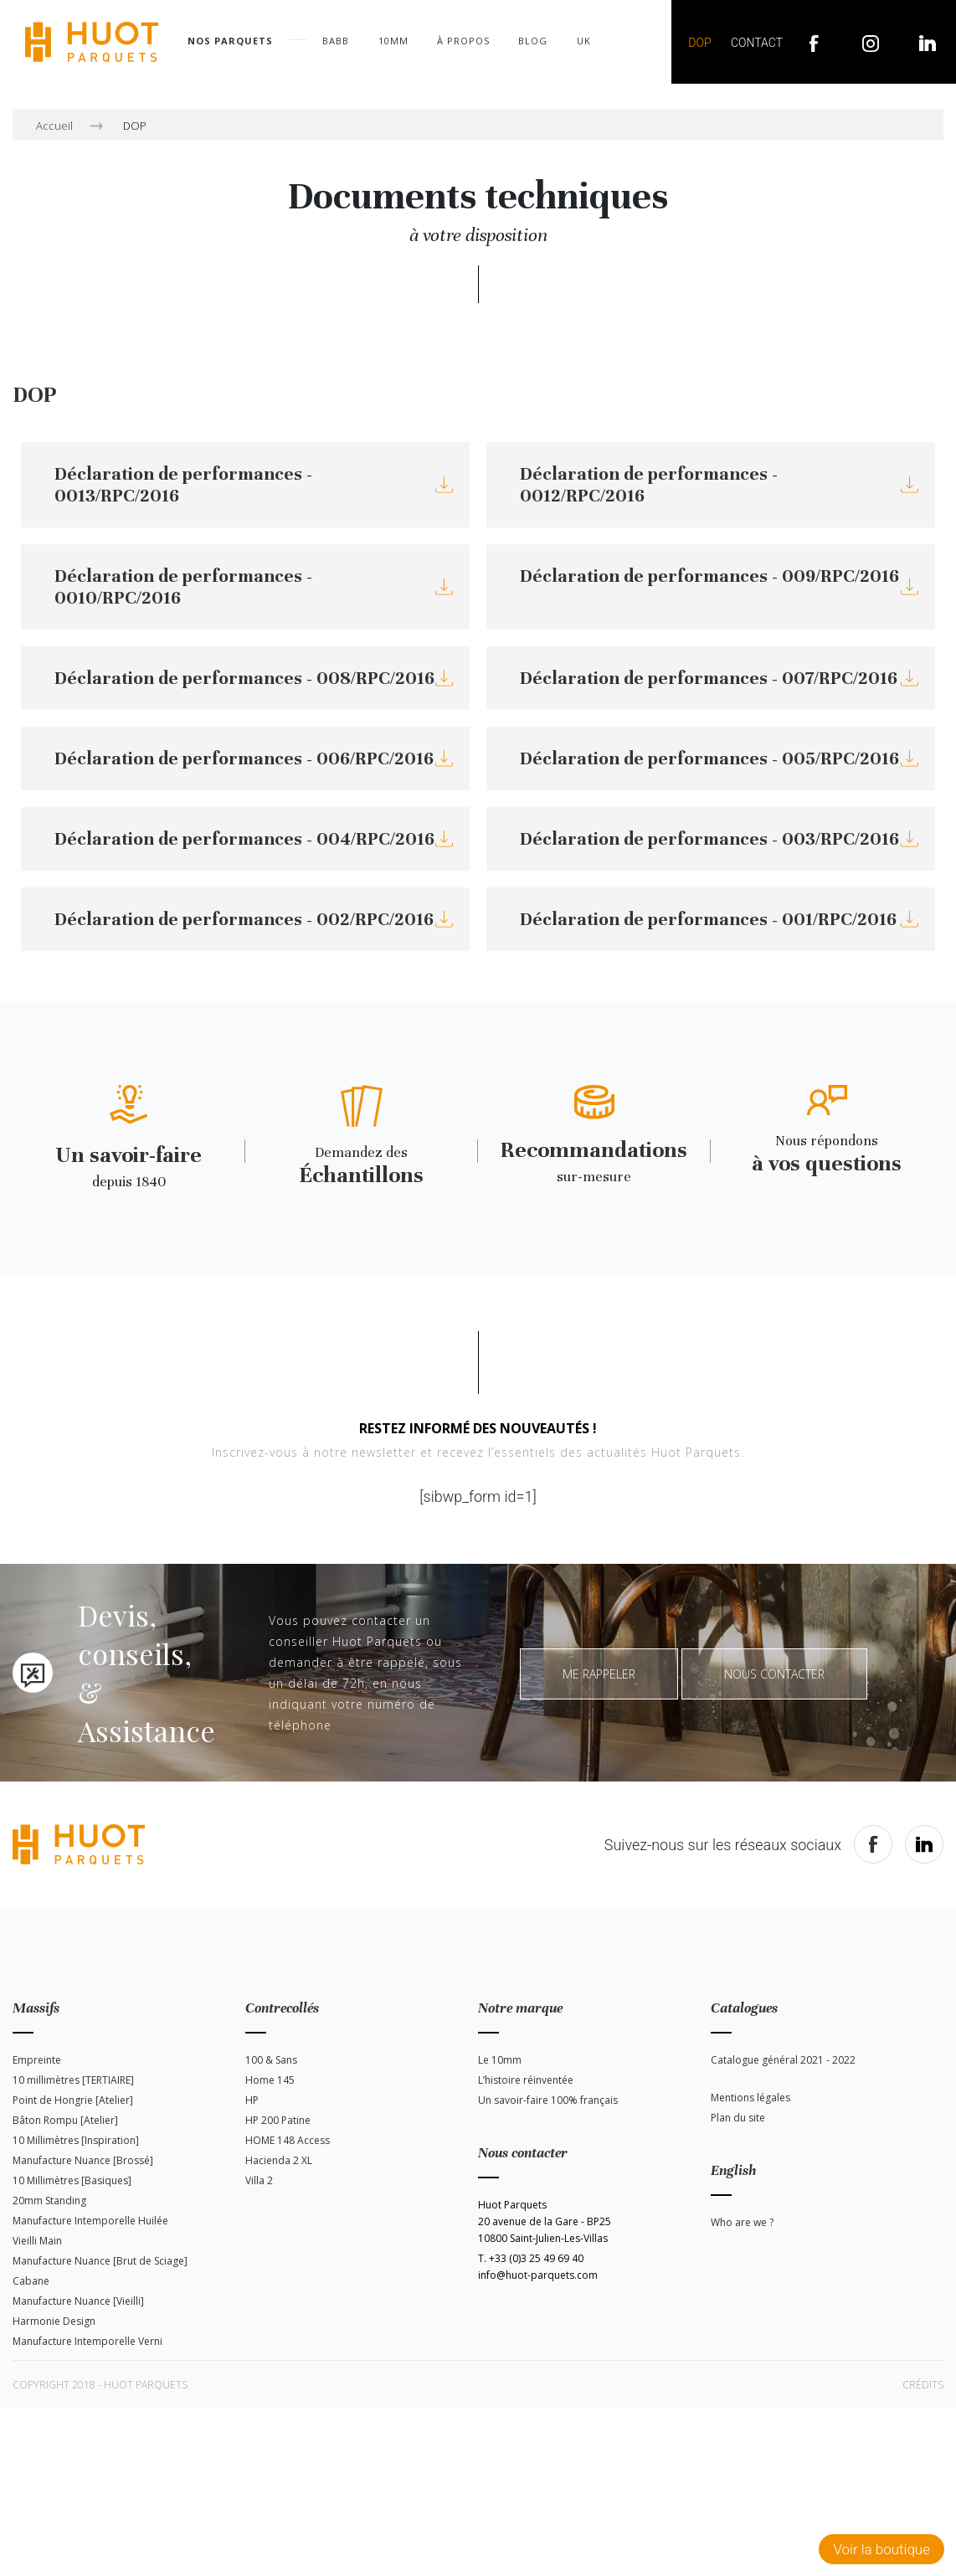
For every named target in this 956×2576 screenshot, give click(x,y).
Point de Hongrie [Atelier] (73, 2100)
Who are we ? (742, 2222)
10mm (393, 40)
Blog (532, 40)
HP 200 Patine (278, 2120)
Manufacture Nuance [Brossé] (83, 2160)
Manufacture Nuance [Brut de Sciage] (100, 2261)
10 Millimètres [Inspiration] (76, 2140)
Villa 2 (259, 2180)
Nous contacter (774, 1674)
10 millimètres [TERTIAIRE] (73, 2080)
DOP (699, 42)
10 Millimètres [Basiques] (72, 2180)
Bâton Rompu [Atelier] (65, 2120)
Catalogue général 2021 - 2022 (783, 2060)
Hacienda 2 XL (278, 2160)
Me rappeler (599, 1674)
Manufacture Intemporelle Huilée (90, 2221)
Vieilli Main (37, 2241)
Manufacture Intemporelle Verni (87, 2341)
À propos (463, 40)
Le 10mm (500, 2060)
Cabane (31, 2281)
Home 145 (270, 2080)
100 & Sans (271, 2060)
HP (252, 2100)
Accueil (54, 125)
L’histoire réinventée (525, 2080)
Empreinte (37, 2060)
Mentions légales (750, 2097)
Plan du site (738, 2118)
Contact (757, 42)
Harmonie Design (54, 2321)
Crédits (922, 2385)
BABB (335, 40)
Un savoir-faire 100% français (548, 2100)
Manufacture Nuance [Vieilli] (78, 2301)
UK (584, 40)
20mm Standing (49, 2200)
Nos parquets (230, 40)
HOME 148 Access (287, 2140)
